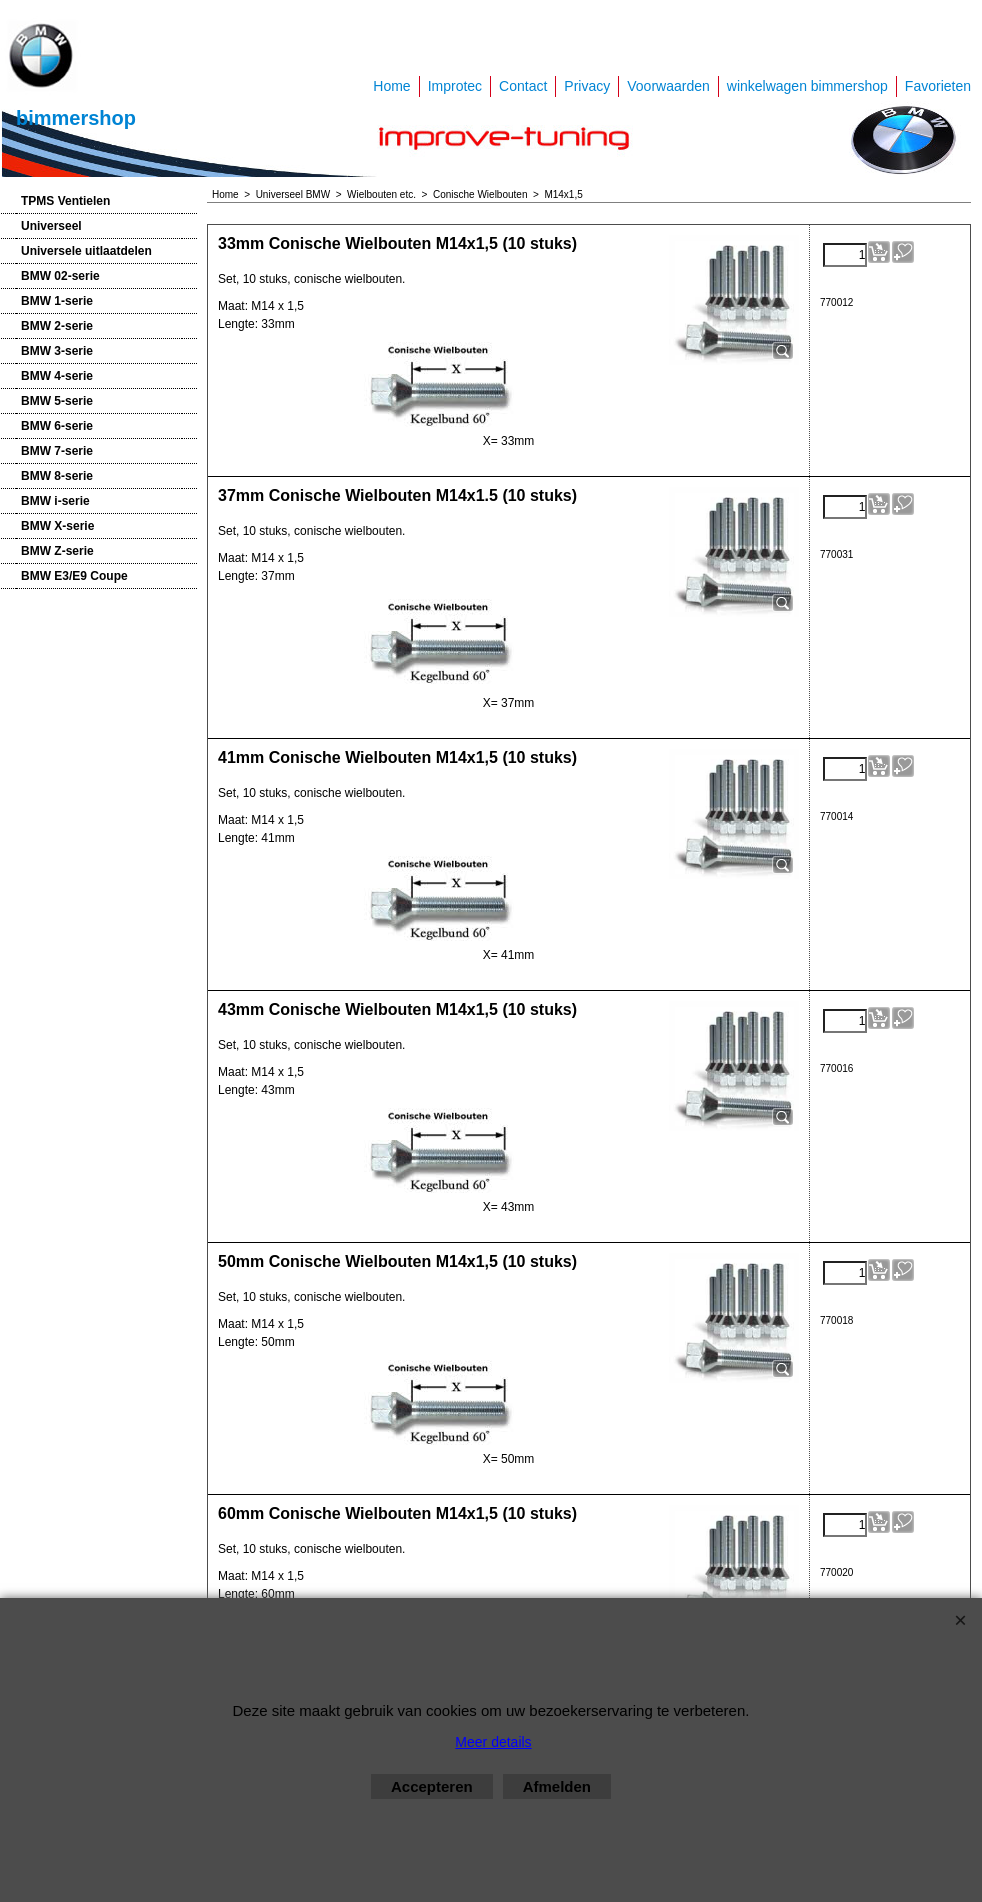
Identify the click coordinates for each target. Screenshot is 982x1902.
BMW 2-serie (57, 326)
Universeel (51, 226)
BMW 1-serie (57, 301)
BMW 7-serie (57, 451)
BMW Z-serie (57, 551)
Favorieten (938, 86)
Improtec (455, 86)
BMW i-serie (55, 501)
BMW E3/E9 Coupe (74, 576)
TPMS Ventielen (65, 201)
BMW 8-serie (57, 476)
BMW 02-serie (60, 276)
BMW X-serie (57, 526)
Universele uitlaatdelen (86, 251)
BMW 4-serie (57, 376)
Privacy (587, 86)
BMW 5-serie (57, 401)
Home (391, 86)
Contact (523, 86)
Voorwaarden (668, 86)
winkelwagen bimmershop (807, 86)
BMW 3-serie (57, 351)
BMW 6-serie (57, 426)
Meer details (493, 1742)
